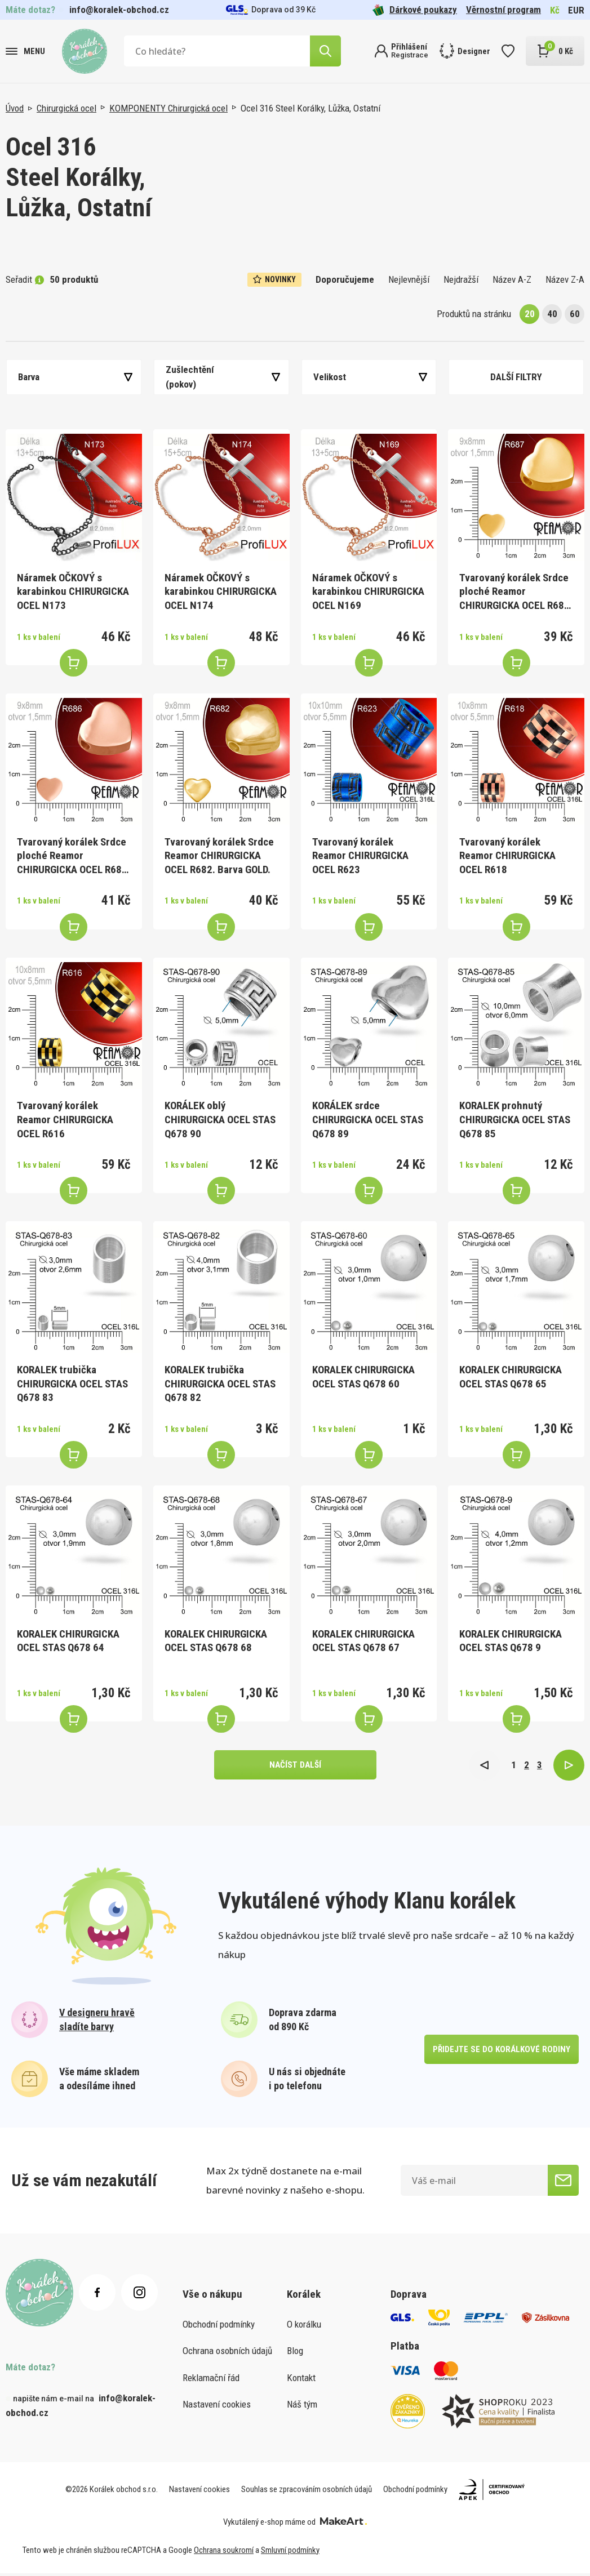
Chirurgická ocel (66, 108)
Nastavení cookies (217, 2407)
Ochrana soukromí (224, 2553)
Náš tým (302, 2407)
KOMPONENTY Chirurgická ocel (168, 108)
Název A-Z (512, 279)
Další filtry (516, 376)
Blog (295, 2353)
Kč (555, 10)
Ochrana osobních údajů (227, 2353)
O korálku (304, 2327)
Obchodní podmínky (219, 2327)
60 (575, 313)
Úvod (15, 108)
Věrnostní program (503, 9)
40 (552, 313)
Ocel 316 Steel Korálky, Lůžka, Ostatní (310, 108)
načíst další (295, 1766)
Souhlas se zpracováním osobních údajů (306, 2492)
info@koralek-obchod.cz (119, 9)
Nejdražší (460, 279)
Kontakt (301, 2380)
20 (530, 313)
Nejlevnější (408, 279)
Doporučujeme (345, 279)
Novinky (274, 279)
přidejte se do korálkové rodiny (500, 2051)
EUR (576, 10)
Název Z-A (564, 279)
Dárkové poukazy (414, 10)
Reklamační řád (211, 2380)
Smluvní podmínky (290, 2553)
